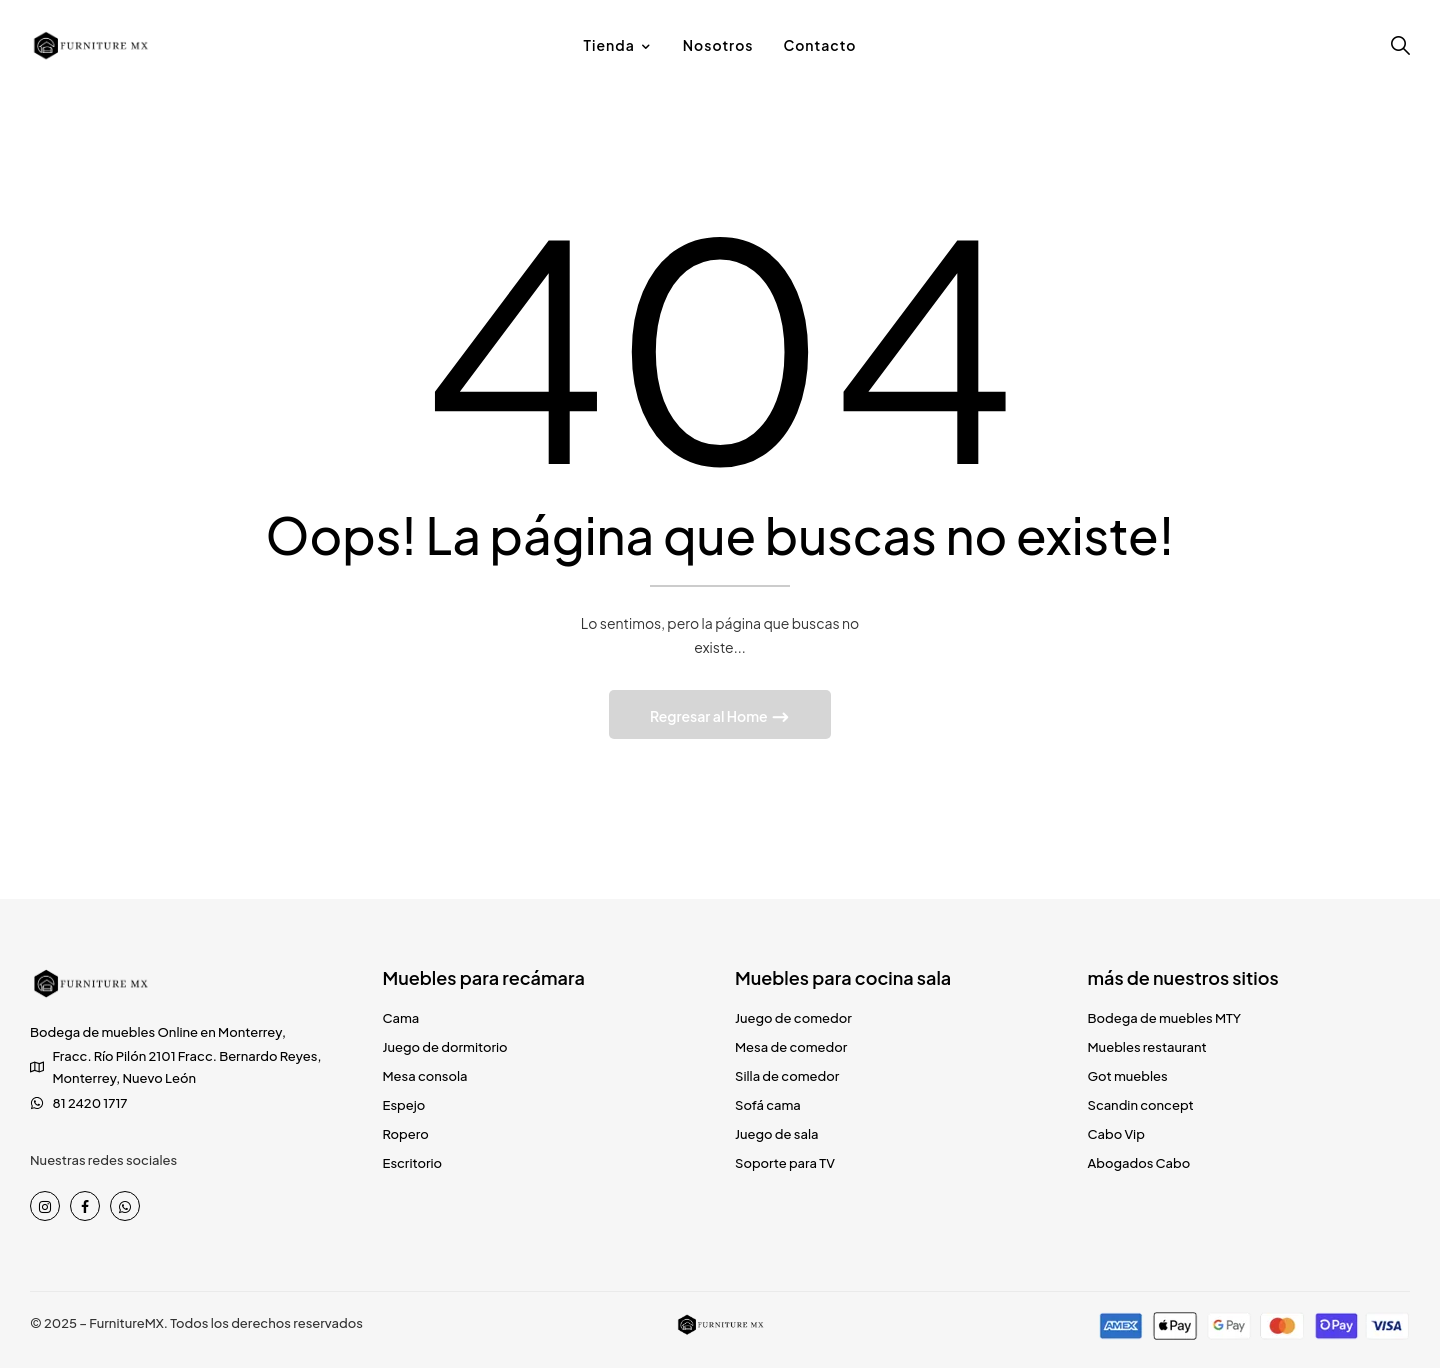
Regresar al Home (710, 716)
